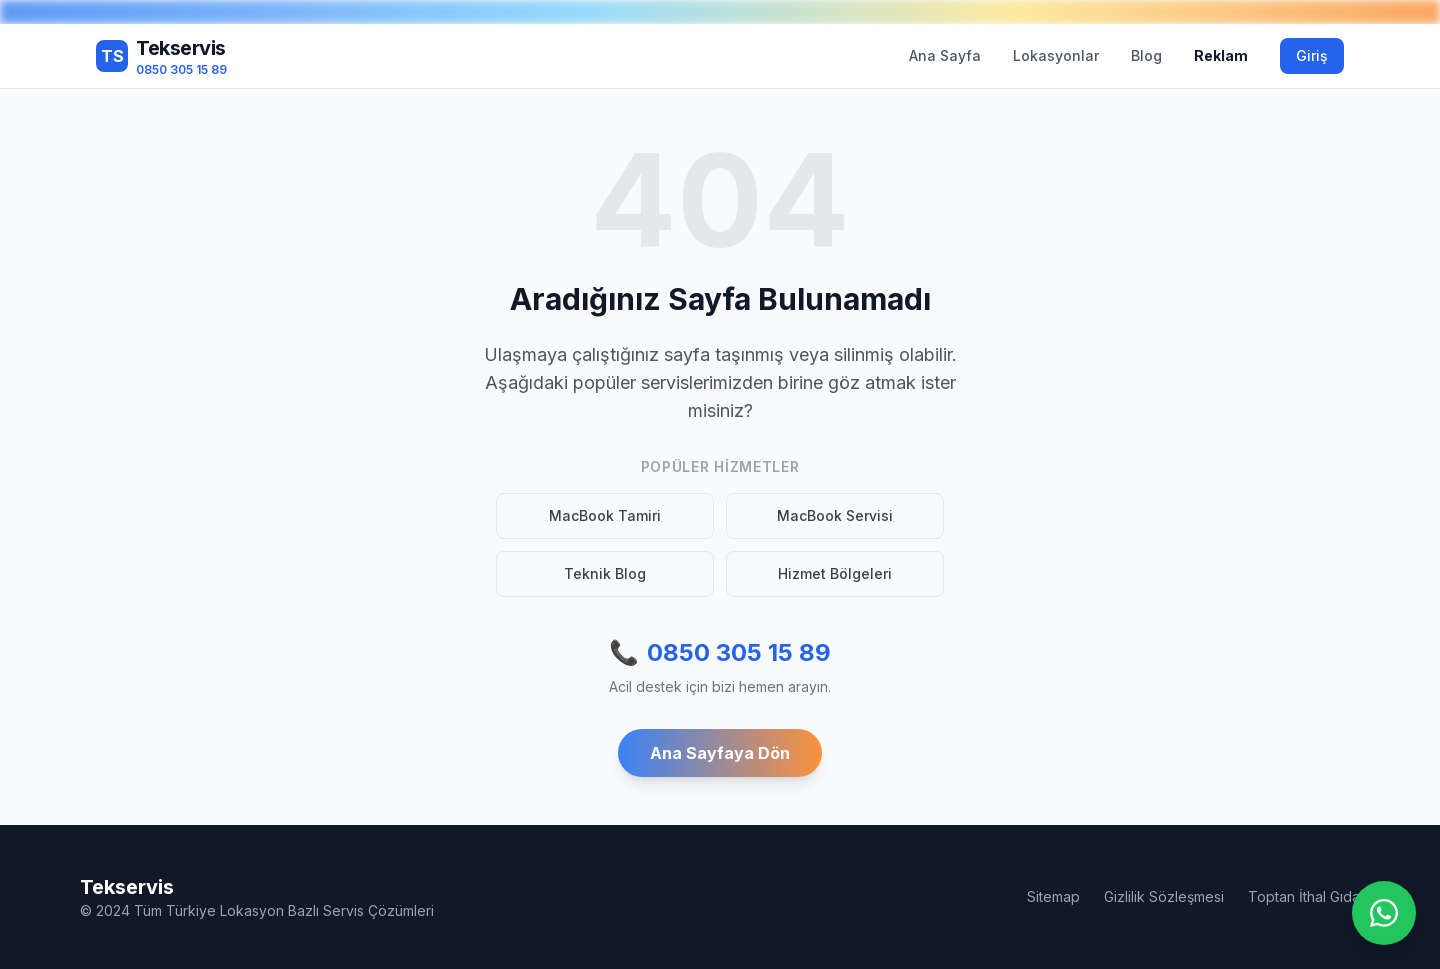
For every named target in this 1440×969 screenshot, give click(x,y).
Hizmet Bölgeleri (835, 573)
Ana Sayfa (945, 55)
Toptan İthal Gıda (1304, 896)
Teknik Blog (605, 573)
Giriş (1312, 55)
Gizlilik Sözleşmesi (1164, 896)
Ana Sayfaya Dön (720, 753)
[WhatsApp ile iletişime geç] (1384, 913)
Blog (1146, 55)
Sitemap (1053, 896)
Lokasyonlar (1056, 55)
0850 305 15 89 (720, 653)
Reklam (1221, 55)
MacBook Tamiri (605, 515)
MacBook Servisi (835, 515)
